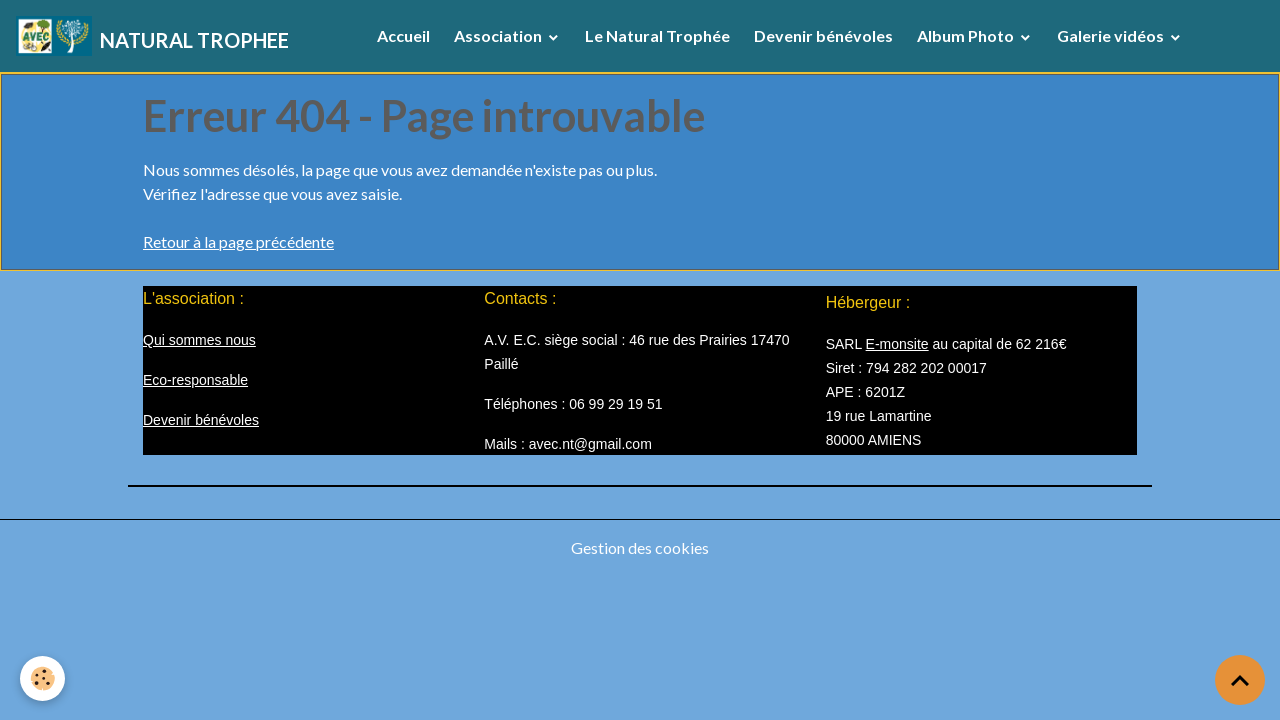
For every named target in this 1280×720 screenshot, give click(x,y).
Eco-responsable (195, 380)
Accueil (403, 35)
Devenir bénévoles (823, 35)
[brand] (152, 36)
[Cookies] (42, 678)
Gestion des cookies (640, 547)
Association (499, 35)
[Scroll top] (1240, 680)
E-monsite (897, 344)
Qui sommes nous (199, 340)
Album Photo (967, 35)
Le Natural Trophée (657, 35)
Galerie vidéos (1112, 35)
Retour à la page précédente (238, 241)
